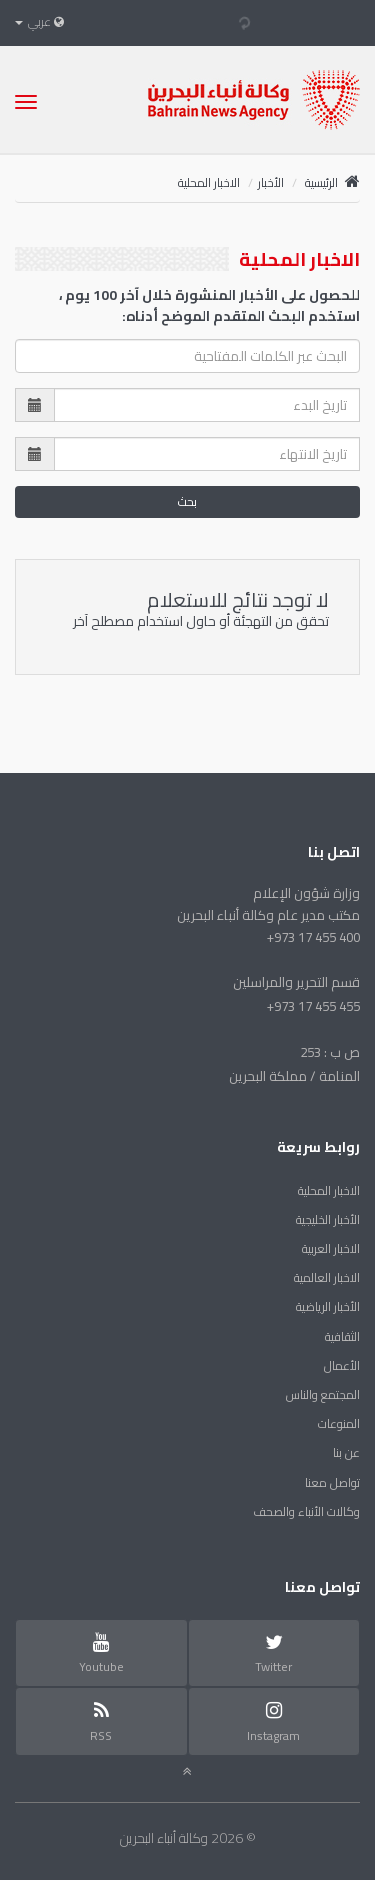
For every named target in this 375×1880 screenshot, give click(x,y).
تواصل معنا (332, 1482)
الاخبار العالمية (327, 1277)
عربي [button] (39, 21)
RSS (101, 1722)
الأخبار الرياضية (328, 1306)
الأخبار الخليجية (328, 1219)
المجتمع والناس (323, 1394)
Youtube (101, 1654)
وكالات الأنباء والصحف (306, 1511)
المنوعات (339, 1423)
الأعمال (342, 1365)
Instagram (273, 1722)
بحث (187, 501)
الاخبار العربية (331, 1248)
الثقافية (342, 1336)
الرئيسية (332, 182)
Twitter (273, 1654)
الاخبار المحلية (329, 1190)
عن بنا (346, 1452)
